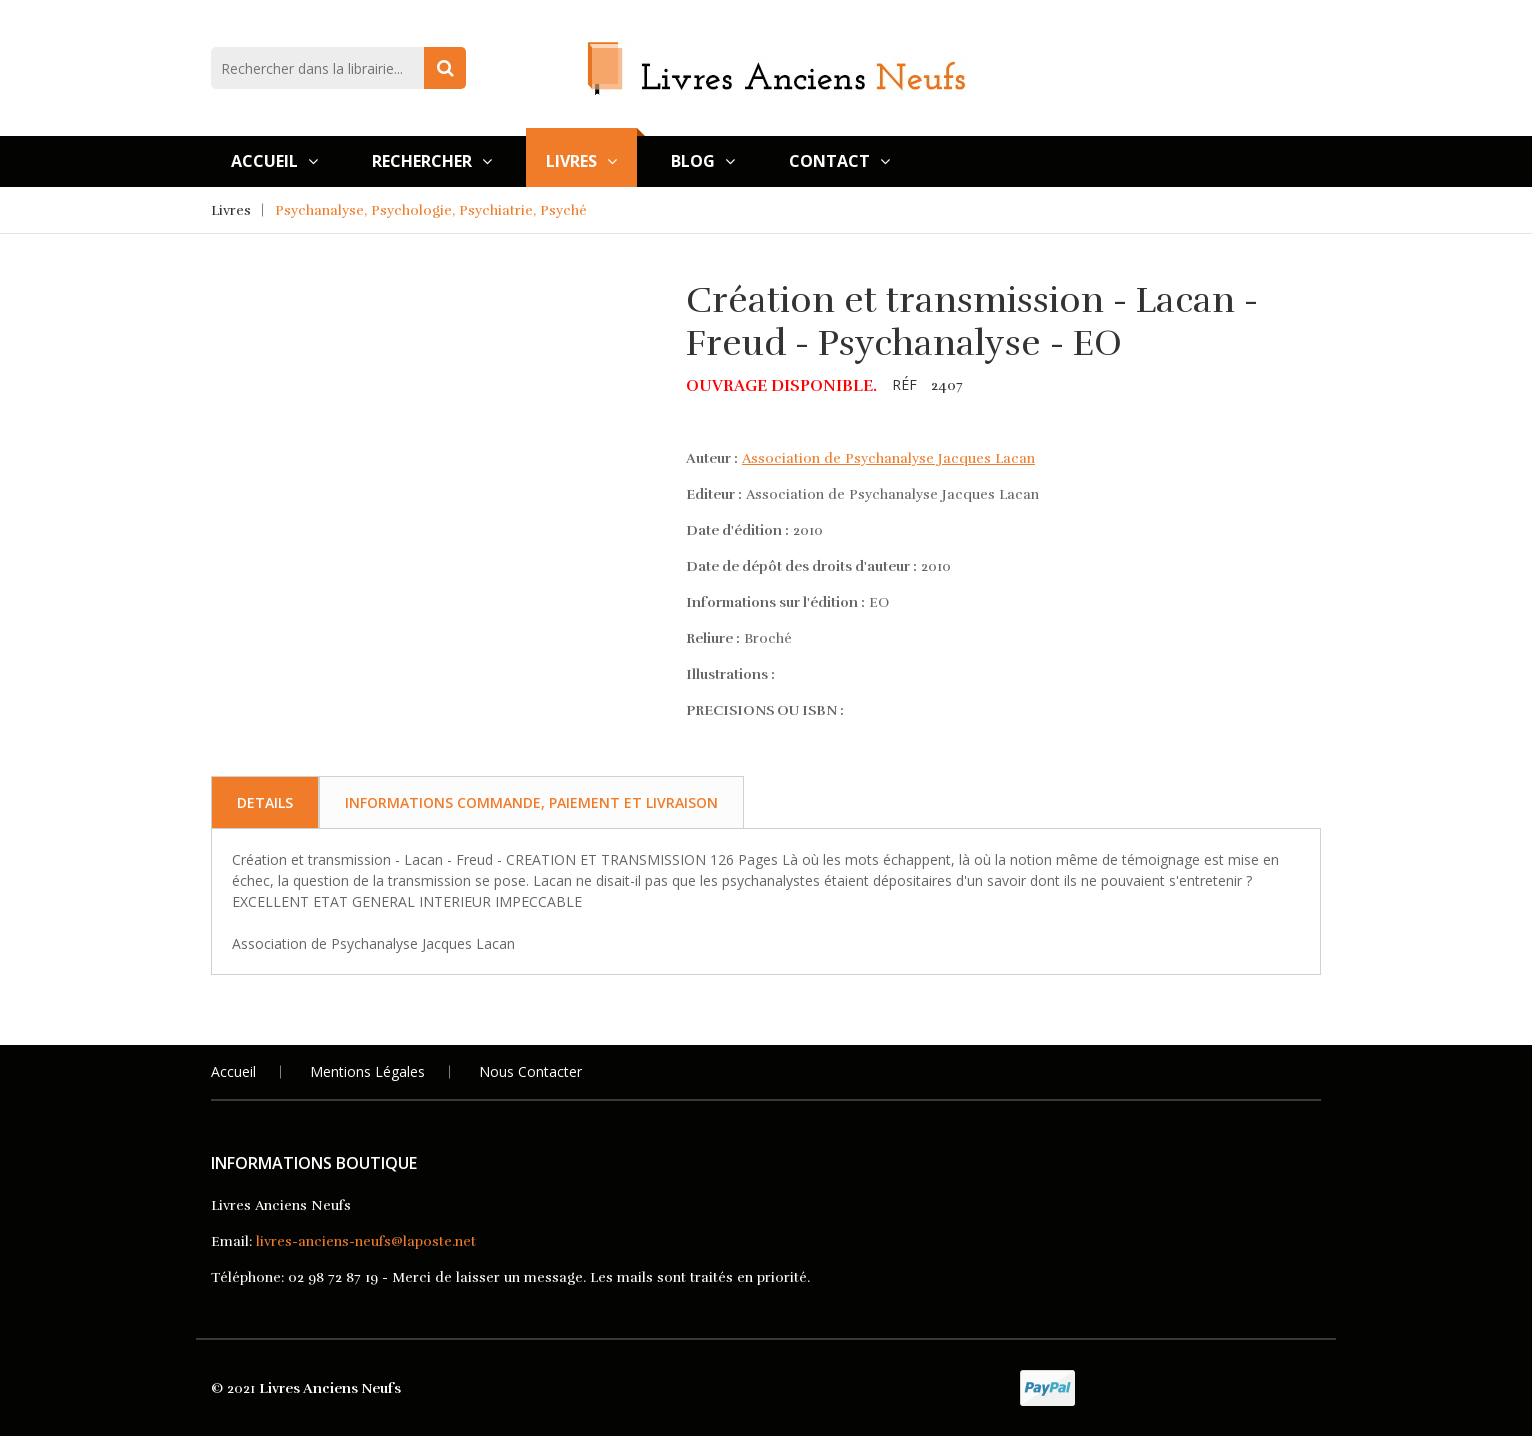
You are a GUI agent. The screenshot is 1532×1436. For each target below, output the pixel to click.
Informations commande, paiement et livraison (531, 802)
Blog (703, 161)
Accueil (274, 161)
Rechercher (432, 161)
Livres (581, 161)
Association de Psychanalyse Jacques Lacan (888, 458)
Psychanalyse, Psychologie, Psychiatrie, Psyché (431, 210)
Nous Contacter (530, 1071)
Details (265, 802)
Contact (839, 161)
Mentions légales (367, 1071)
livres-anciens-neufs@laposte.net (366, 1241)
